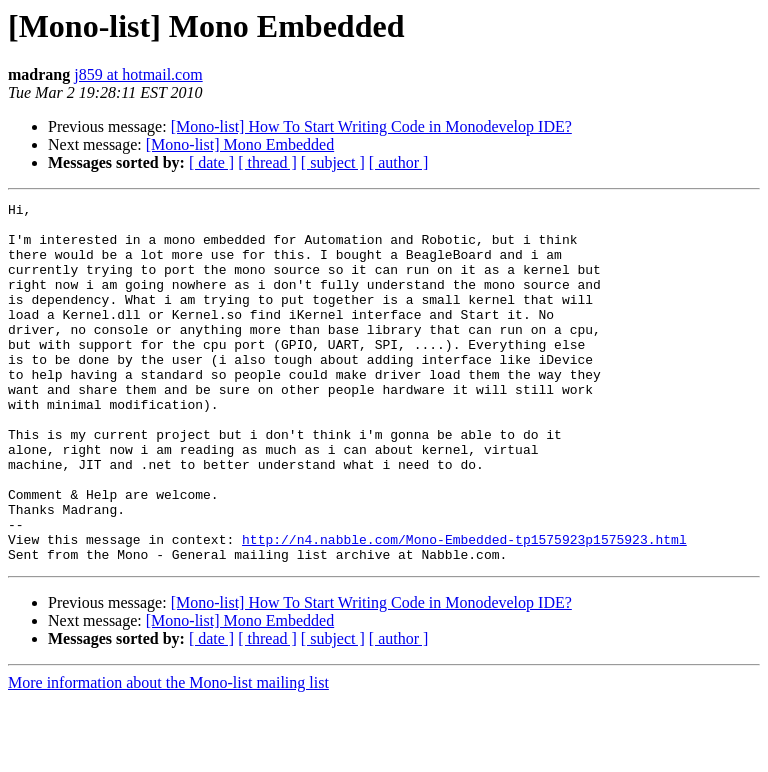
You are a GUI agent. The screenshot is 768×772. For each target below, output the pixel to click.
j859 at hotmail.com (138, 74)
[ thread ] (267, 162)
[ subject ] (333, 162)
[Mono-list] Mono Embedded (240, 144)
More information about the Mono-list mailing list (168, 754)
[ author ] (399, 162)
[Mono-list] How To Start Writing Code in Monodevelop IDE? (371, 126)
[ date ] (211, 162)
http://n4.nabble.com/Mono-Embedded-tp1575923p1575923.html (464, 608)
